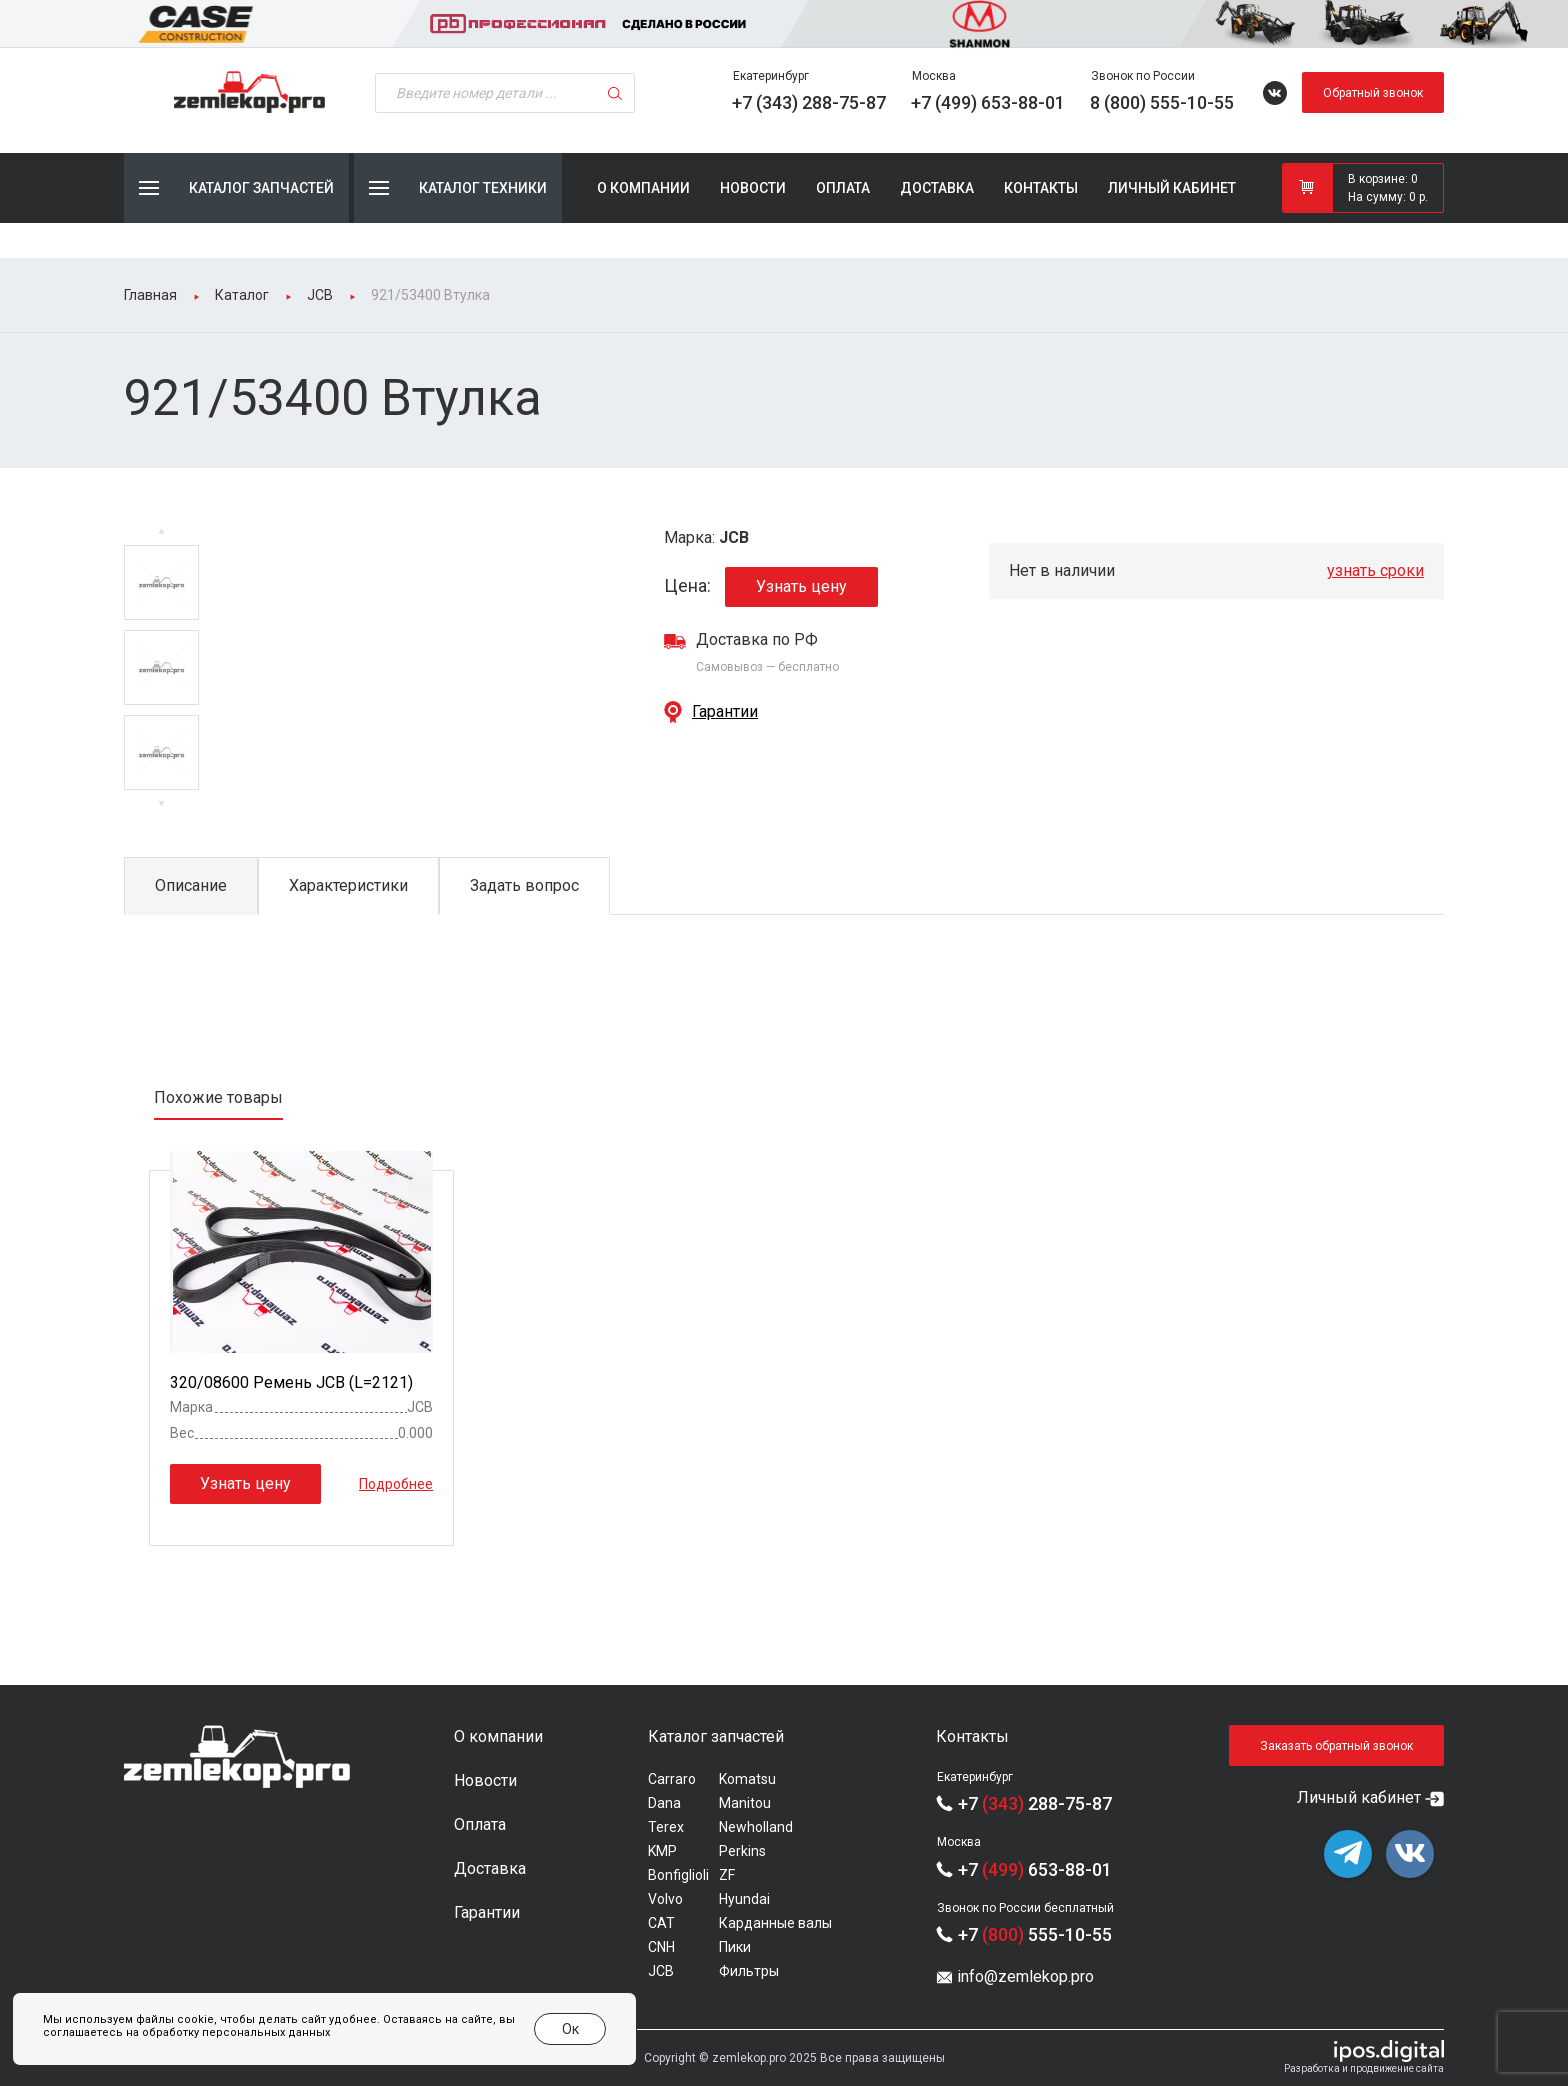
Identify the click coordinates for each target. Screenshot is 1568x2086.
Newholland (756, 1827)
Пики (735, 1947)
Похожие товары (218, 1097)
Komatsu (747, 1779)
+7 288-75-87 (1035, 1803)
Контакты (1041, 188)
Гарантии (725, 711)
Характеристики (348, 885)
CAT (661, 1923)
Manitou (745, 1803)
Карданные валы (775, 1923)
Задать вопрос (524, 885)
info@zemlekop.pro (1025, 1976)
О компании (643, 188)
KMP (662, 1851)
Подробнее (396, 1484)
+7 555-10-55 (1035, 1934)
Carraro (672, 1779)
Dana (664, 1803)
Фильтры (749, 1971)
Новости (753, 188)
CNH (661, 1947)
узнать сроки (1375, 570)
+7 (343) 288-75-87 (809, 102)
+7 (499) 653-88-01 (988, 102)
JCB (661, 1971)
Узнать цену (801, 587)
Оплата (843, 188)
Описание (191, 885)
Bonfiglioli (678, 1875)
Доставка (937, 188)
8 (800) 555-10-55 (1162, 102)
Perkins (742, 1851)
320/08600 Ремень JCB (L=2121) (291, 1383)
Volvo (665, 1899)
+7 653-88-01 (1035, 1869)
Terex (666, 1827)
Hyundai (744, 1899)
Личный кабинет (1172, 188)
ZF (727, 1875)
